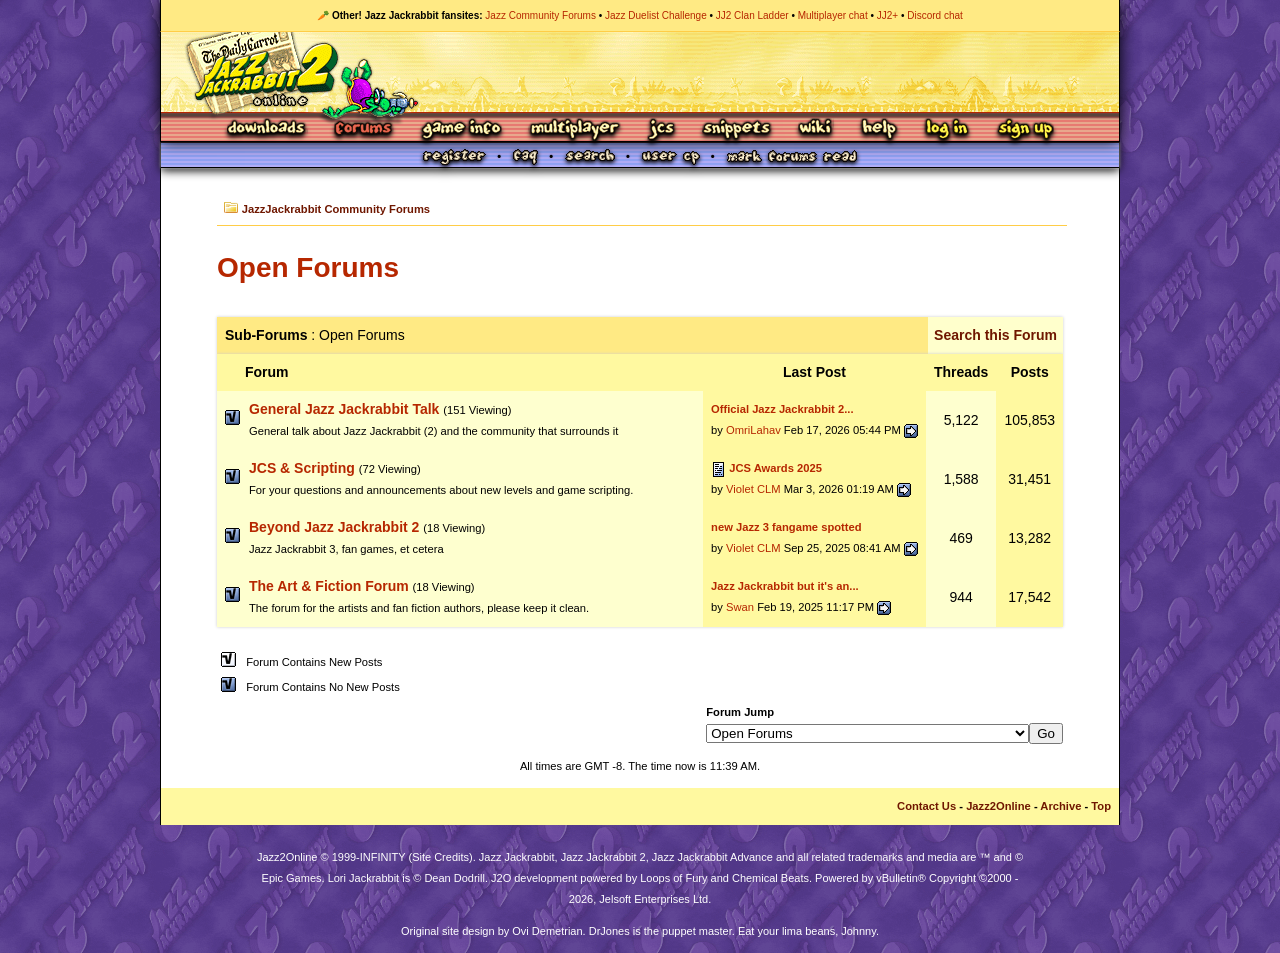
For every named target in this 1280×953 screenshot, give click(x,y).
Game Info (461, 129)
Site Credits (440, 857)
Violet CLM (753, 489)
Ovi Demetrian (547, 931)
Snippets (737, 129)
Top (1101, 806)
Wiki (816, 129)
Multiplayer (574, 129)
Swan (740, 607)
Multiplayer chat (833, 15)
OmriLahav (753, 430)
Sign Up (1025, 129)
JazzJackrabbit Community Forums (336, 209)
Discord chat (935, 15)
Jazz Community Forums (540, 15)
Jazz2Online (998, 806)
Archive (1060, 806)
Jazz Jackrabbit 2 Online (639, 72)
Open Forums (308, 267)
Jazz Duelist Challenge (656, 15)
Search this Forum (995, 335)
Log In (947, 129)
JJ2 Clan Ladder (752, 15)
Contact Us (926, 806)
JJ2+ (887, 15)
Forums (364, 129)
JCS (661, 129)
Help (879, 129)
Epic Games (292, 878)
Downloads (267, 129)
